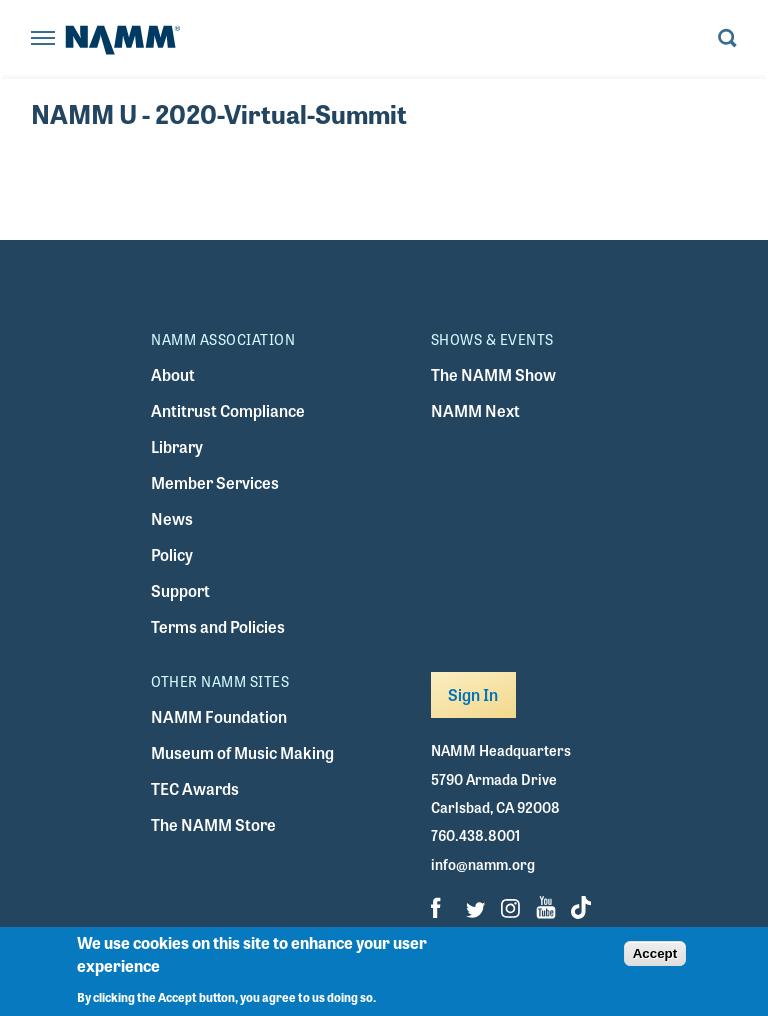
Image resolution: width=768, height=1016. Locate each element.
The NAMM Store (213, 824)
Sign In (473, 694)
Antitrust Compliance (228, 410)
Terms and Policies (218, 626)
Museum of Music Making (242, 752)
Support (180, 590)
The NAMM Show (493, 374)
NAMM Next (475, 410)
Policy (172, 554)
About (173, 374)
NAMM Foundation (219, 716)
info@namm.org (483, 864)
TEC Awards (195, 788)
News (172, 518)
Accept (655, 953)
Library (177, 446)
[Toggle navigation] (43, 39)
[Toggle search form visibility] (727, 39)
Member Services (215, 482)
